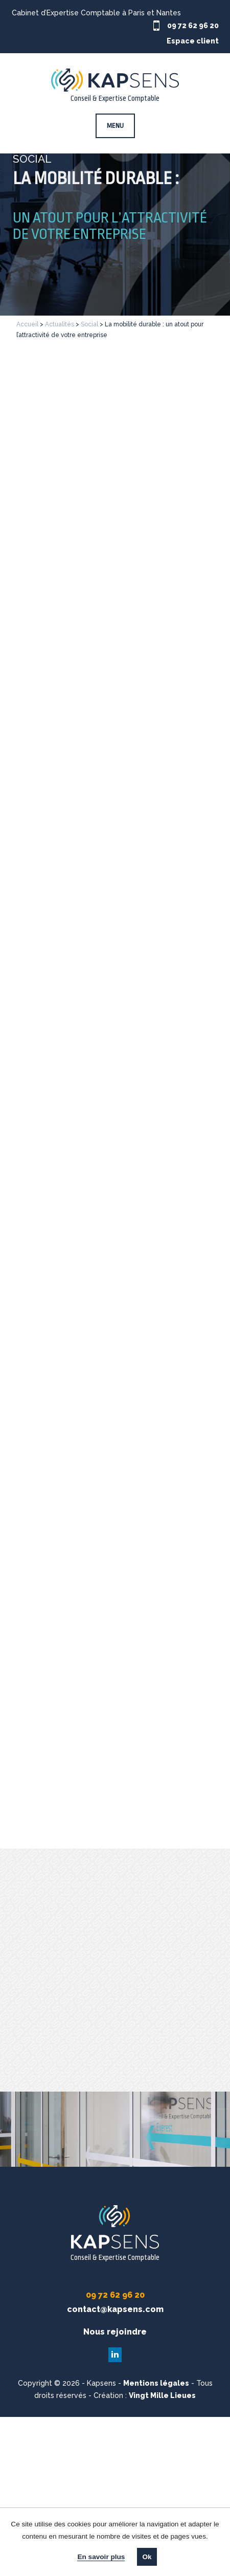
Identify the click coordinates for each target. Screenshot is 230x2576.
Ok (146, 2557)
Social (89, 324)
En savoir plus (101, 2557)
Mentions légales (156, 2383)
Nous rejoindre (115, 2332)
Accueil (27, 324)
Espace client (193, 41)
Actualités (59, 324)
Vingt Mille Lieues (162, 2395)
